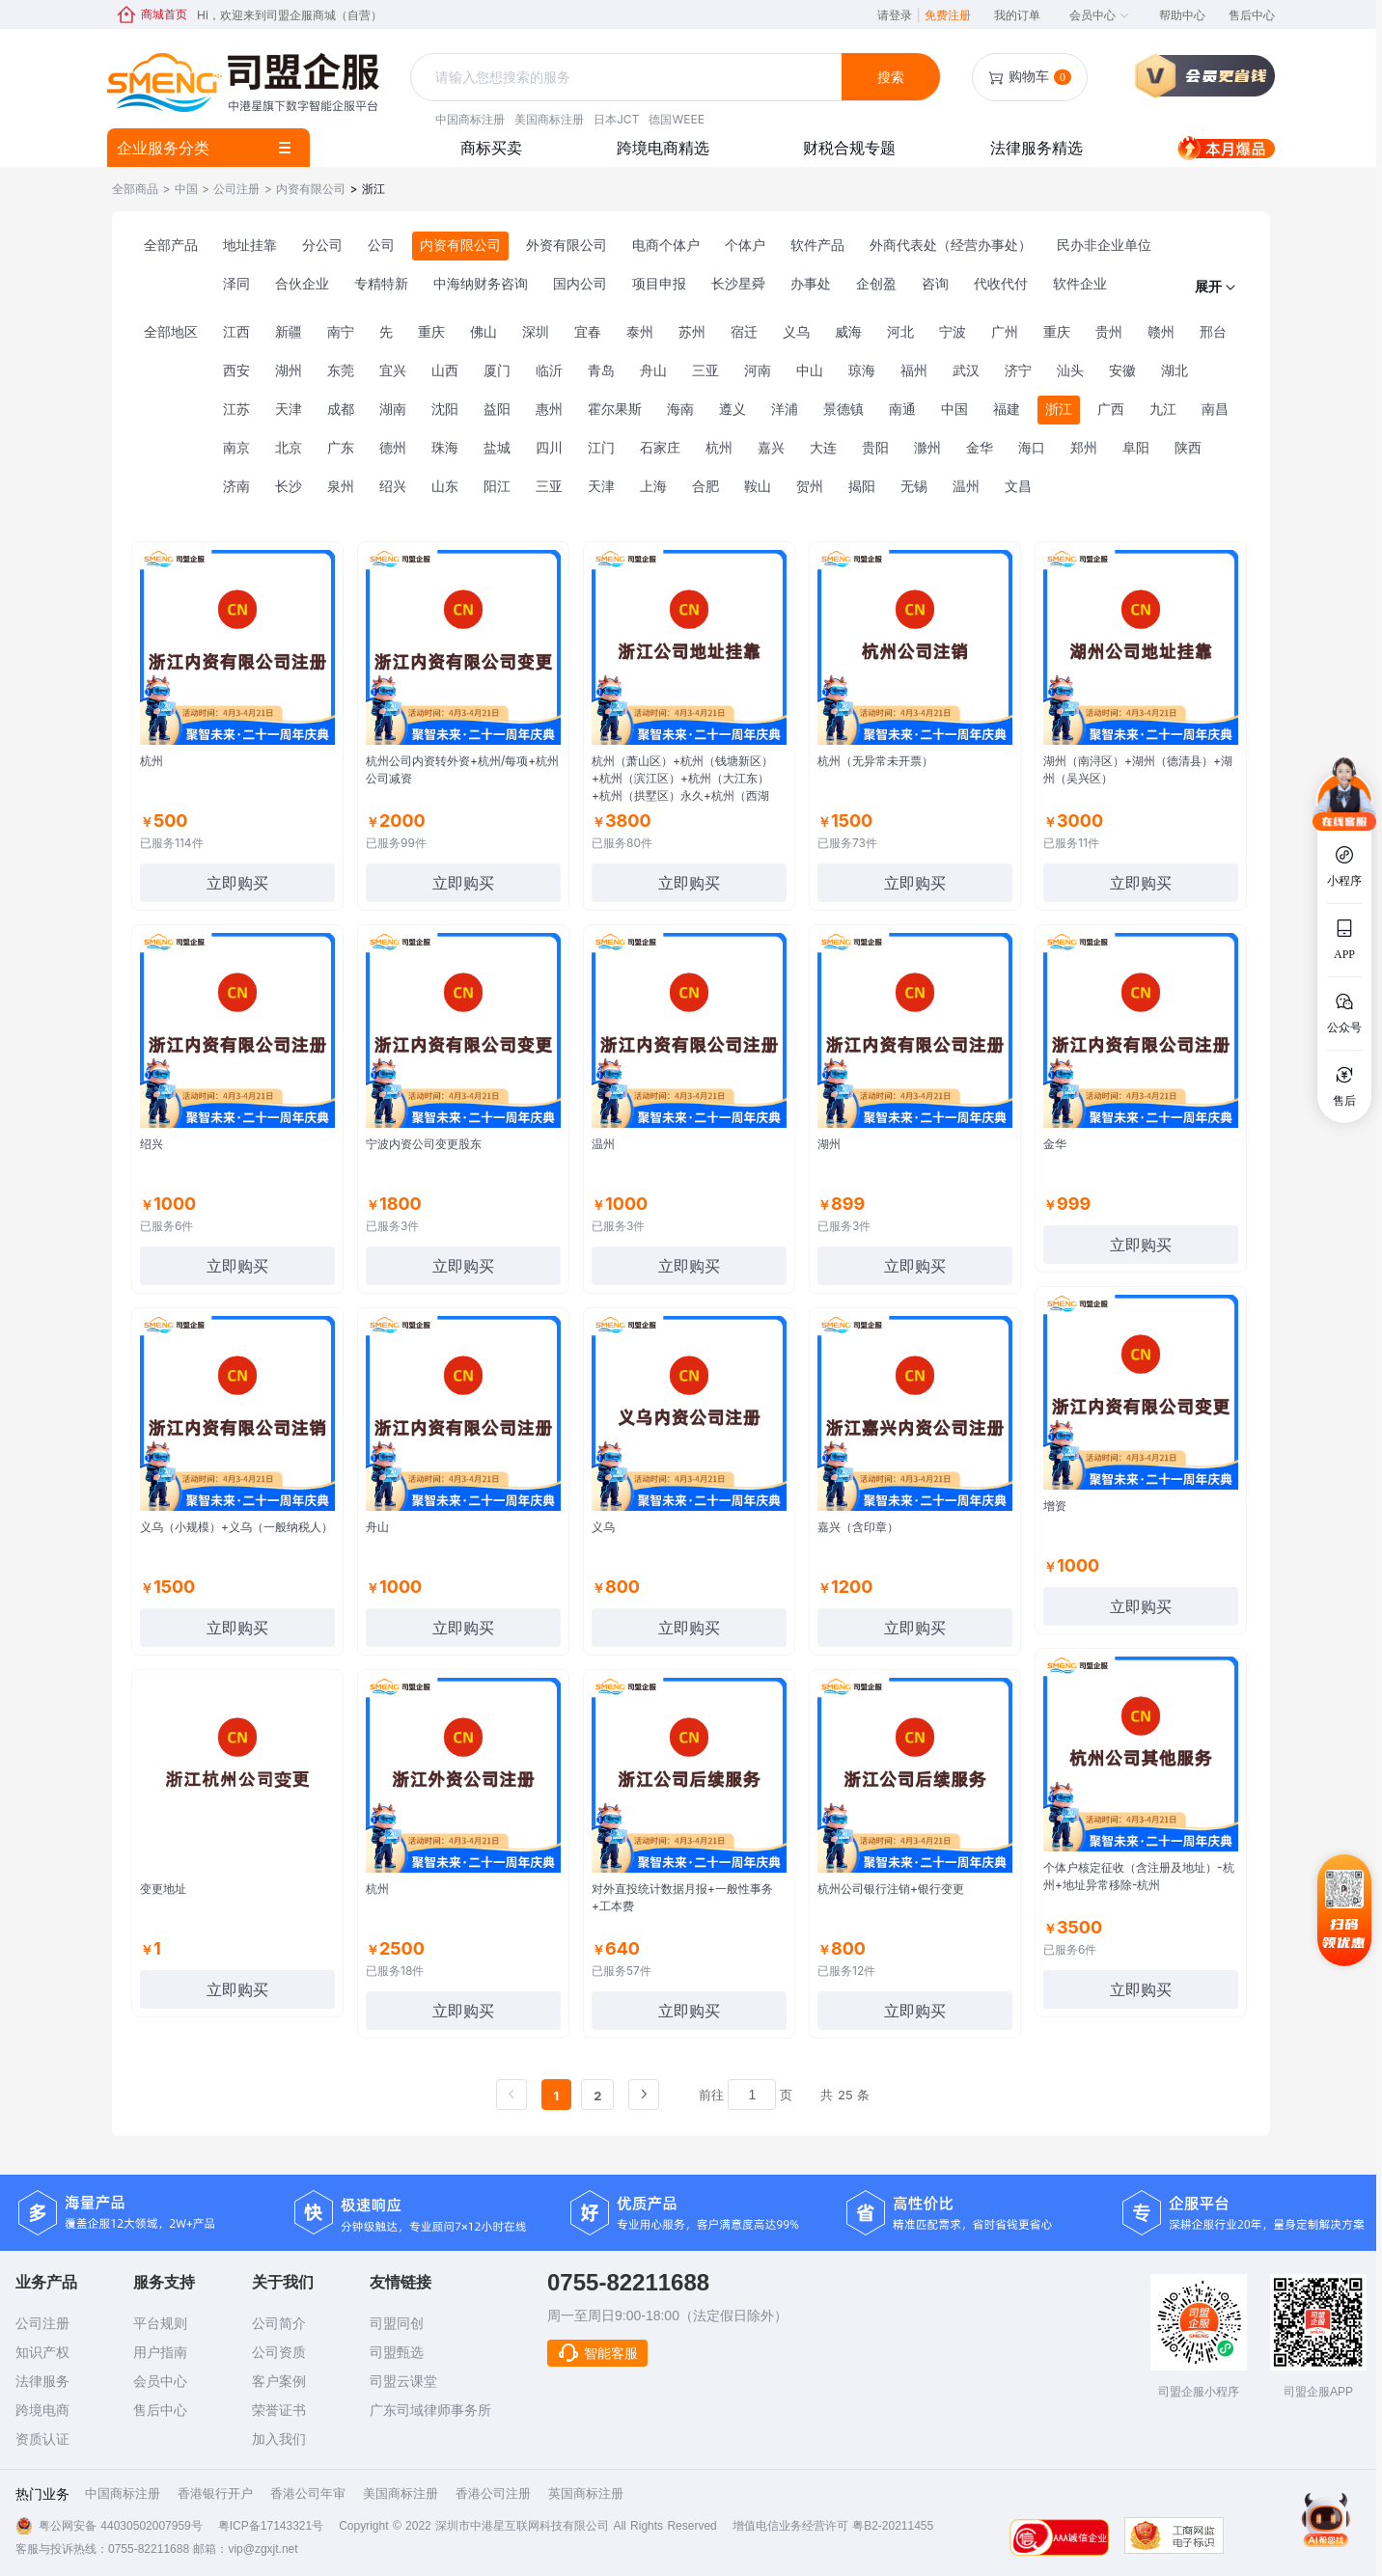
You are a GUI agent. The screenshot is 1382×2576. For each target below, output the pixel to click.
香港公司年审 (308, 2493)
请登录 (898, 15)
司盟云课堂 (403, 2381)
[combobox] (628, 77)
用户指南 (160, 2352)
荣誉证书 (279, 2410)
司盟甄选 (397, 2352)
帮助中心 (1182, 15)
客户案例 (279, 2381)
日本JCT (616, 119)
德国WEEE (676, 119)
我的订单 (1017, 15)
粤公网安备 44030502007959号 (121, 2526)
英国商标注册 (585, 2493)
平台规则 (160, 2323)
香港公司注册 (493, 2493)
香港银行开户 (215, 2493)
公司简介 (279, 2323)
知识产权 (42, 2352)
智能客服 (597, 2353)
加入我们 (279, 2439)
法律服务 (42, 2381)
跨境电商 (42, 2410)
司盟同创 (397, 2323)
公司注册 (42, 2323)
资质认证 (42, 2439)
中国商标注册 (470, 119)
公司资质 (279, 2352)
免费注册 (948, 15)
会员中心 (1099, 15)
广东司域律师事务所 (430, 2410)
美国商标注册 (549, 119)
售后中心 (1252, 15)
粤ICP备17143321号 (270, 2526)
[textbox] (628, 77)
